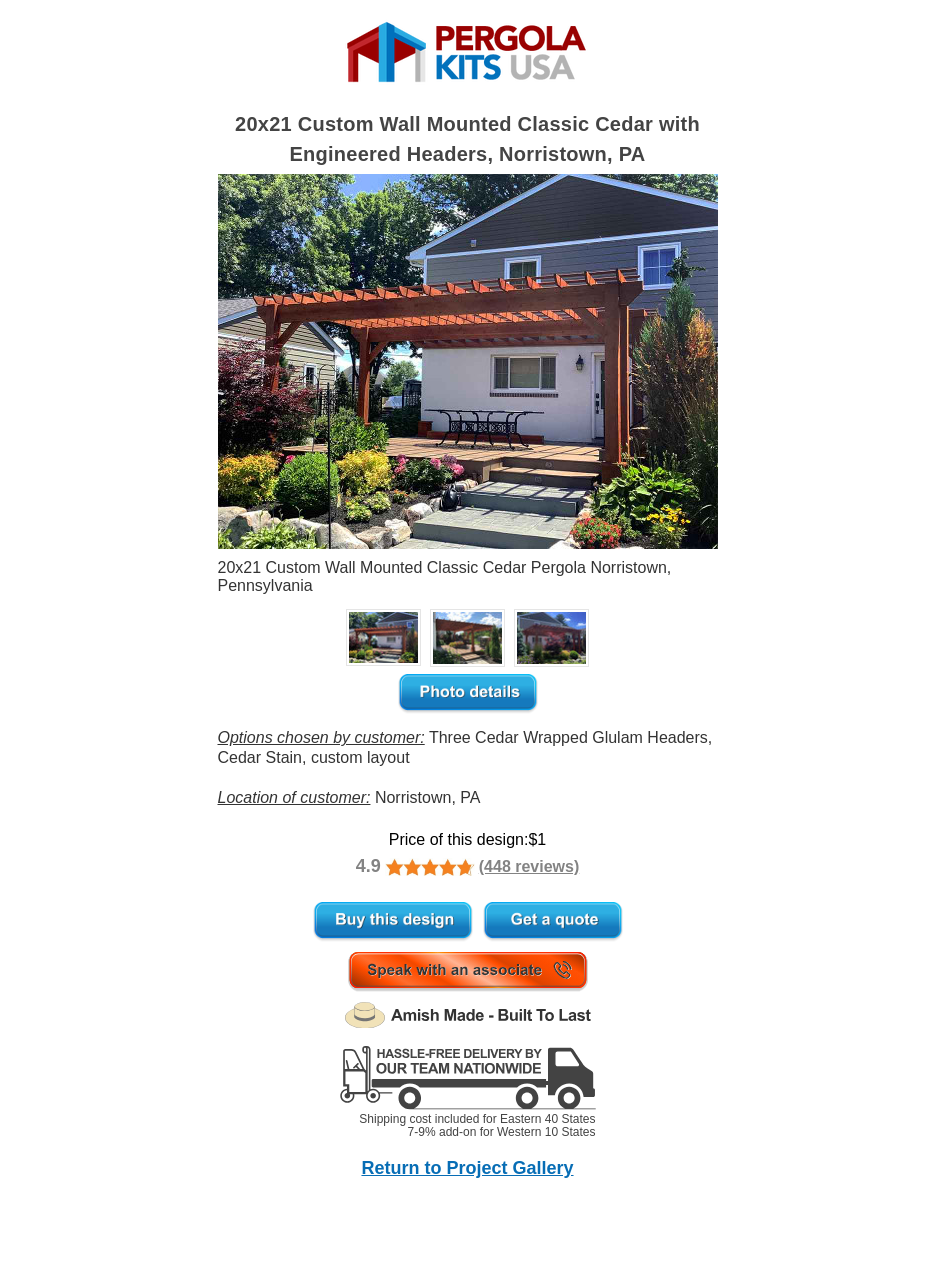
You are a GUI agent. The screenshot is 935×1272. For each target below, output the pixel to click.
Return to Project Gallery (467, 1168)
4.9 (368, 866)
